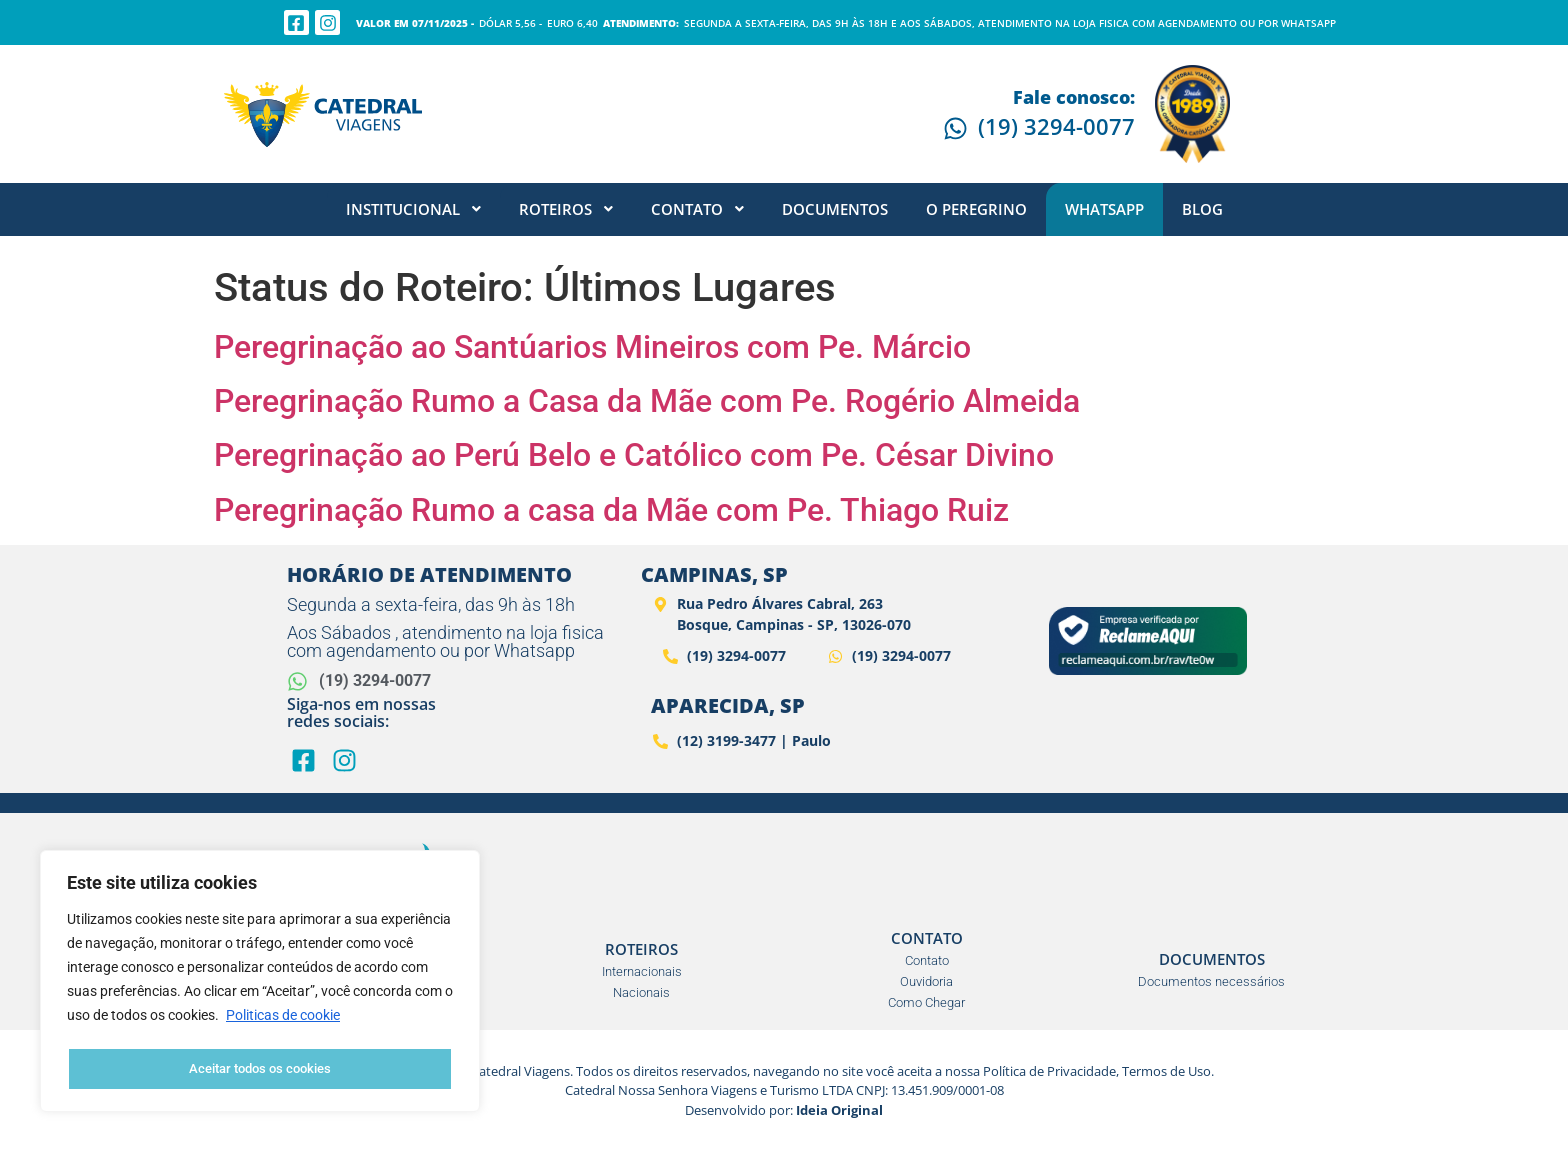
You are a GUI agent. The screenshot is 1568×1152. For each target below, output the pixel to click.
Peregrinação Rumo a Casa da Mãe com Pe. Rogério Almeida (647, 401)
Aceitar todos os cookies (260, 1069)
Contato (927, 960)
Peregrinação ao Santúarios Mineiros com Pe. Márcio (592, 347)
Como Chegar (926, 1002)
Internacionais (642, 971)
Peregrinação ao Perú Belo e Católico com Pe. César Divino (634, 455)
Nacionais (641, 992)
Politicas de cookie (283, 1019)
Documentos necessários (1211, 981)
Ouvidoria (926, 981)
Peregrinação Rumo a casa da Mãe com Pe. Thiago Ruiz (611, 510)
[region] (260, 983)
